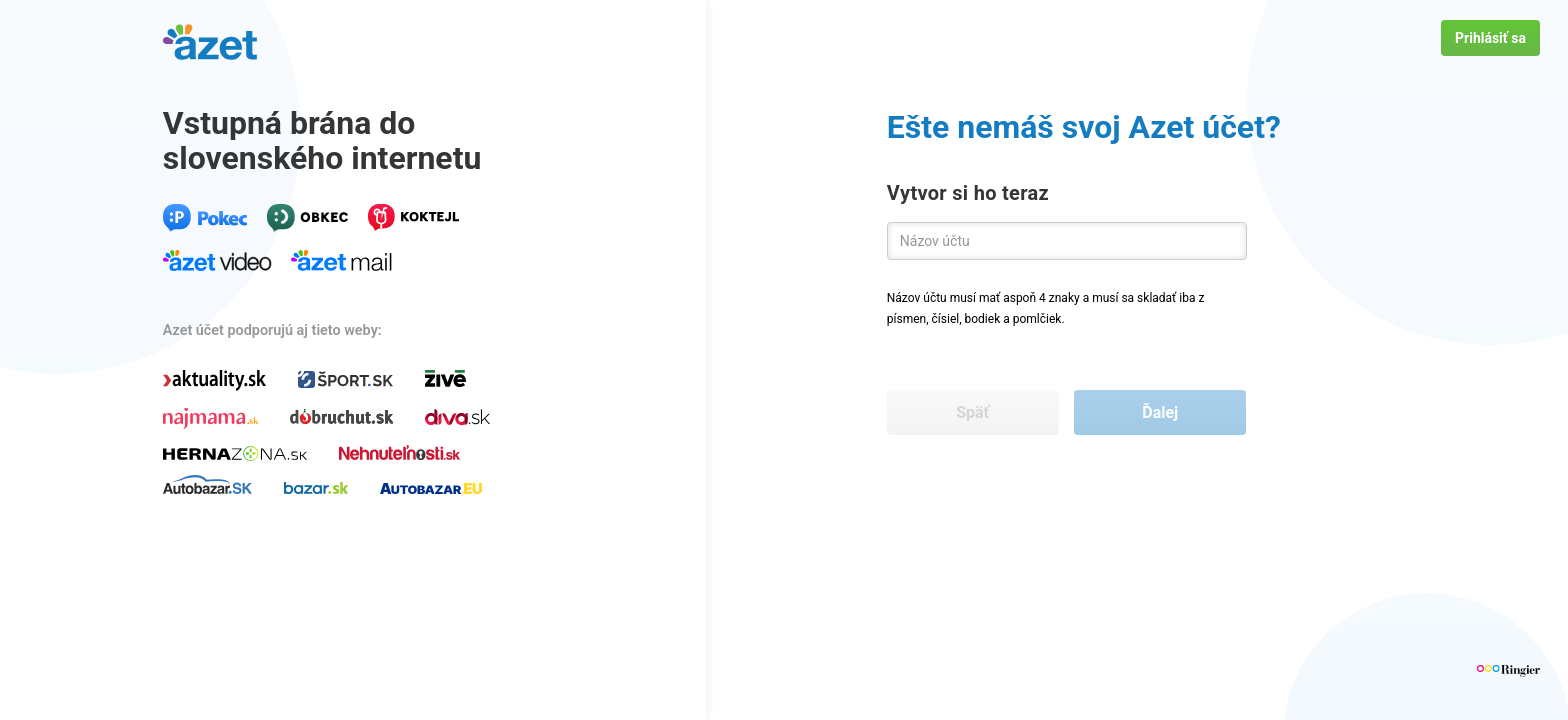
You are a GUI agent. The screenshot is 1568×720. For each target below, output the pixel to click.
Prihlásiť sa (1490, 38)
